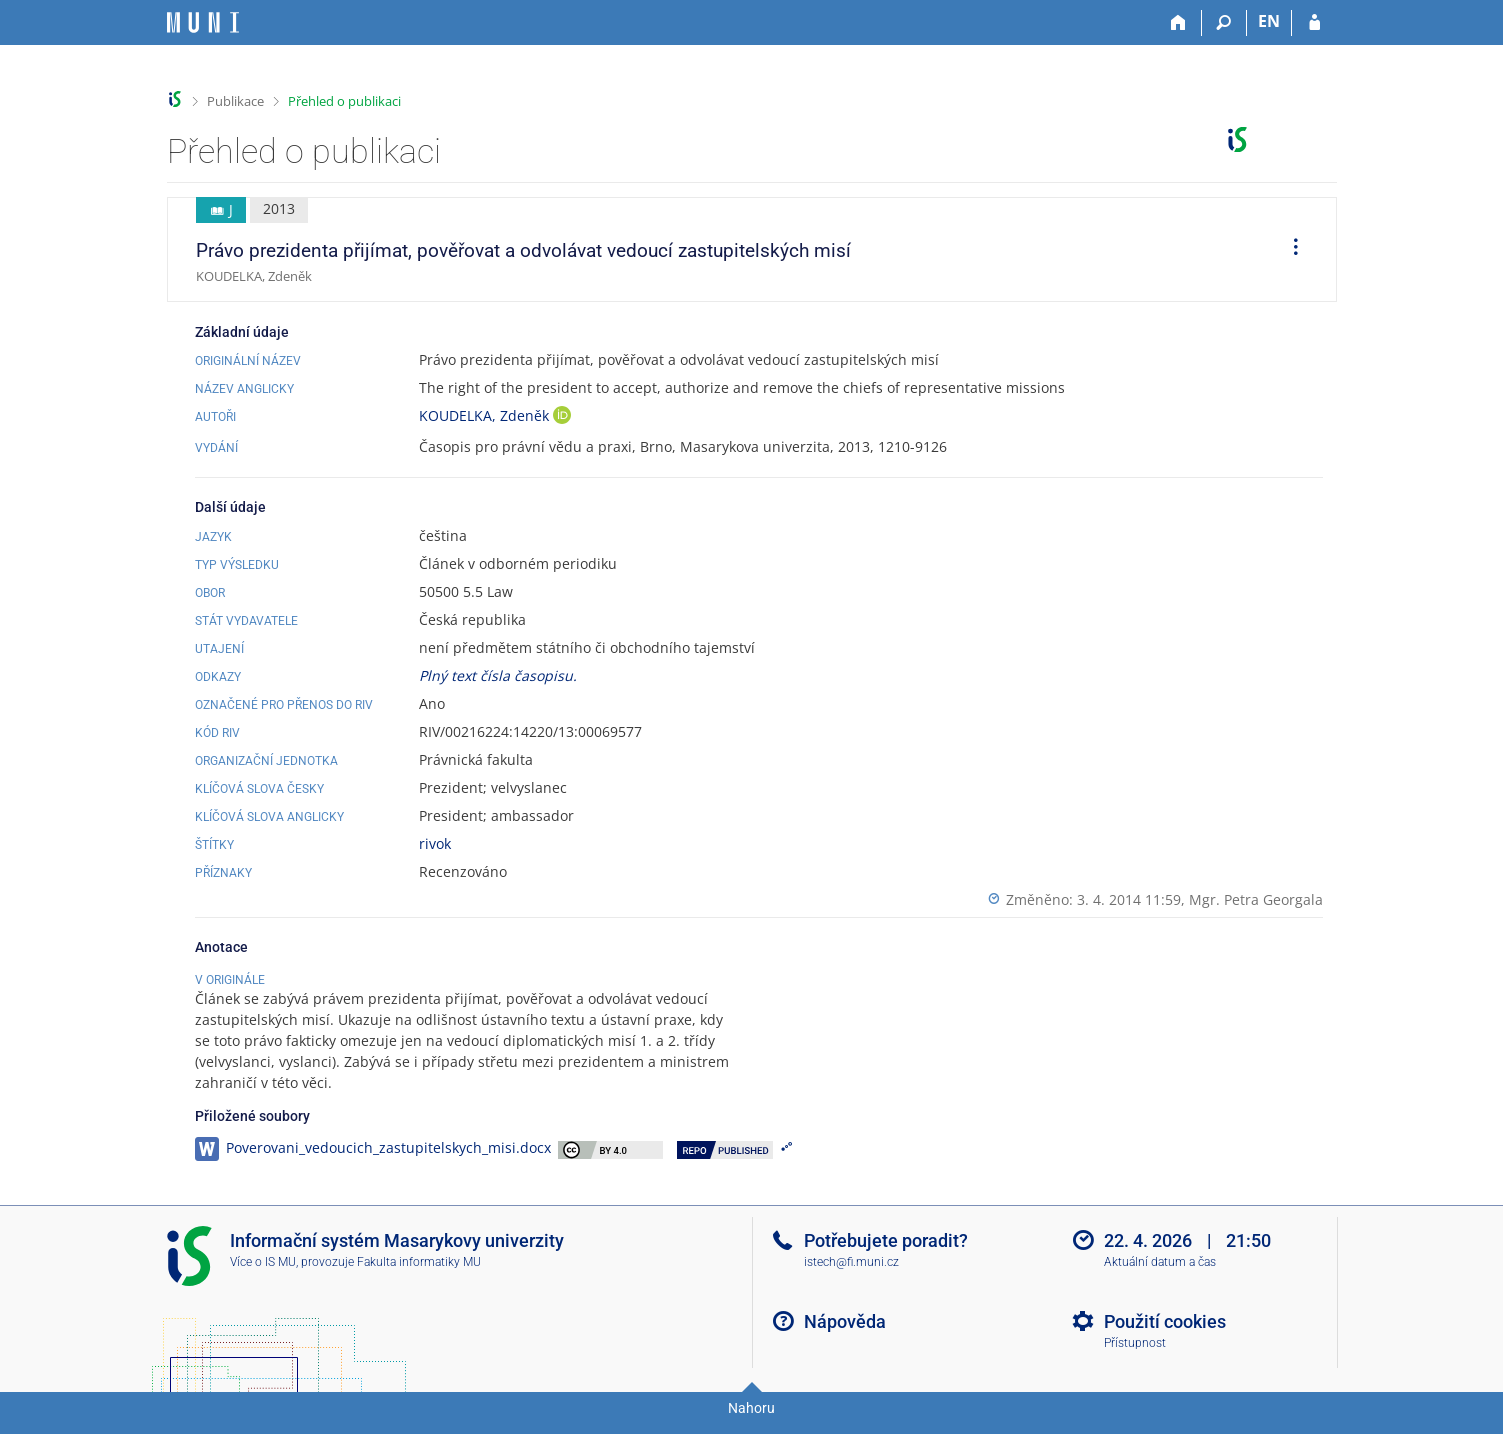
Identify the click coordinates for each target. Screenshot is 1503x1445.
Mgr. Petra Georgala (1256, 899)
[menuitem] (1289, 250)
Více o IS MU (263, 1283)
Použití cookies (1165, 1342)
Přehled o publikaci (344, 101)
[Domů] (1179, 23)
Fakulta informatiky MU (419, 1283)
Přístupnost (1135, 1364)
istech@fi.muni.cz (851, 1283)
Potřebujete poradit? (886, 1261)
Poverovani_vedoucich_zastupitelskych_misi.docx (388, 1168)
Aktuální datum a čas (1160, 1283)
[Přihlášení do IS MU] (1314, 23)
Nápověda (845, 1342)
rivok (435, 843)
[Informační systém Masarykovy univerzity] (203, 22)
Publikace (235, 101)
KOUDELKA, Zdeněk (486, 415)
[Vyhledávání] (1224, 23)
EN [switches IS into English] (1269, 21)
